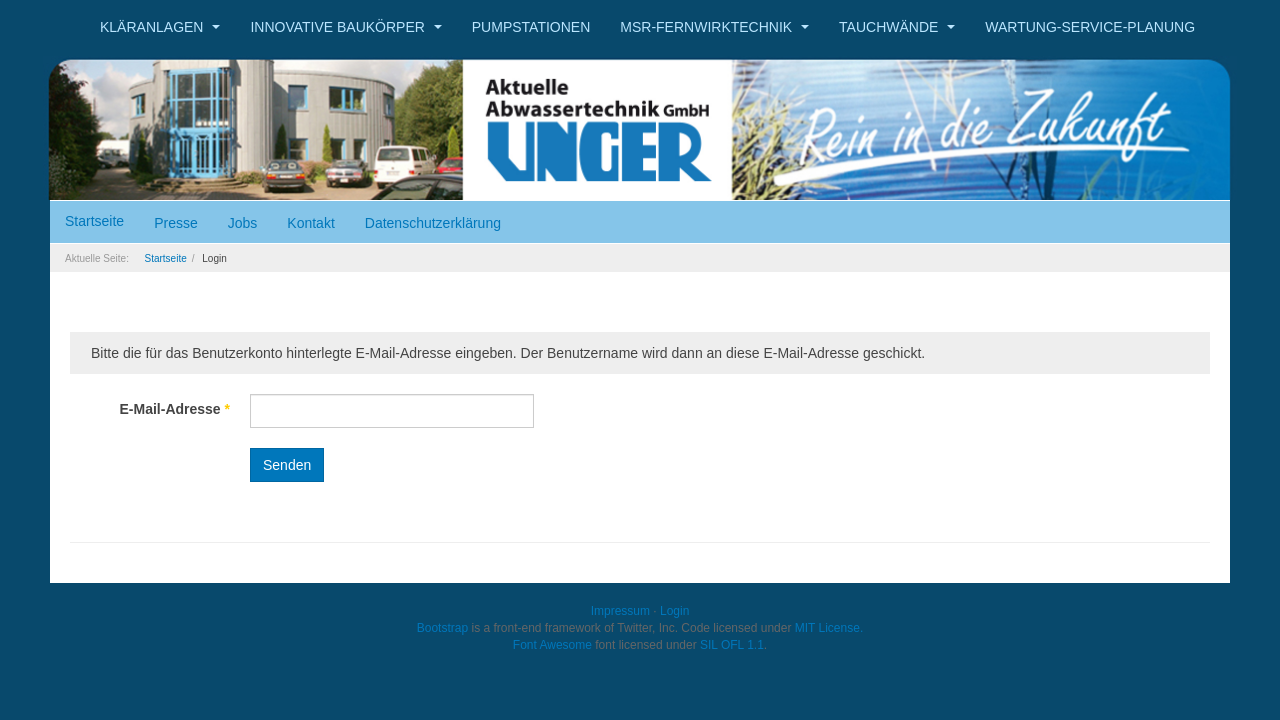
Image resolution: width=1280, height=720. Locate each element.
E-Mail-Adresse (175, 409)
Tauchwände (897, 27)
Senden (287, 465)
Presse (176, 223)
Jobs (243, 223)
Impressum (620, 611)
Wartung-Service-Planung (1090, 27)
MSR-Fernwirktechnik (714, 27)
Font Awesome (552, 645)
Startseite (94, 221)
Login (674, 611)
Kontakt (310, 223)
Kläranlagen (160, 27)
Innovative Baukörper (345, 27)
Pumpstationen (531, 27)
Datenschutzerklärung (433, 223)
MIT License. (829, 628)
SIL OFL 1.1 (732, 645)
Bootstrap (442, 628)
